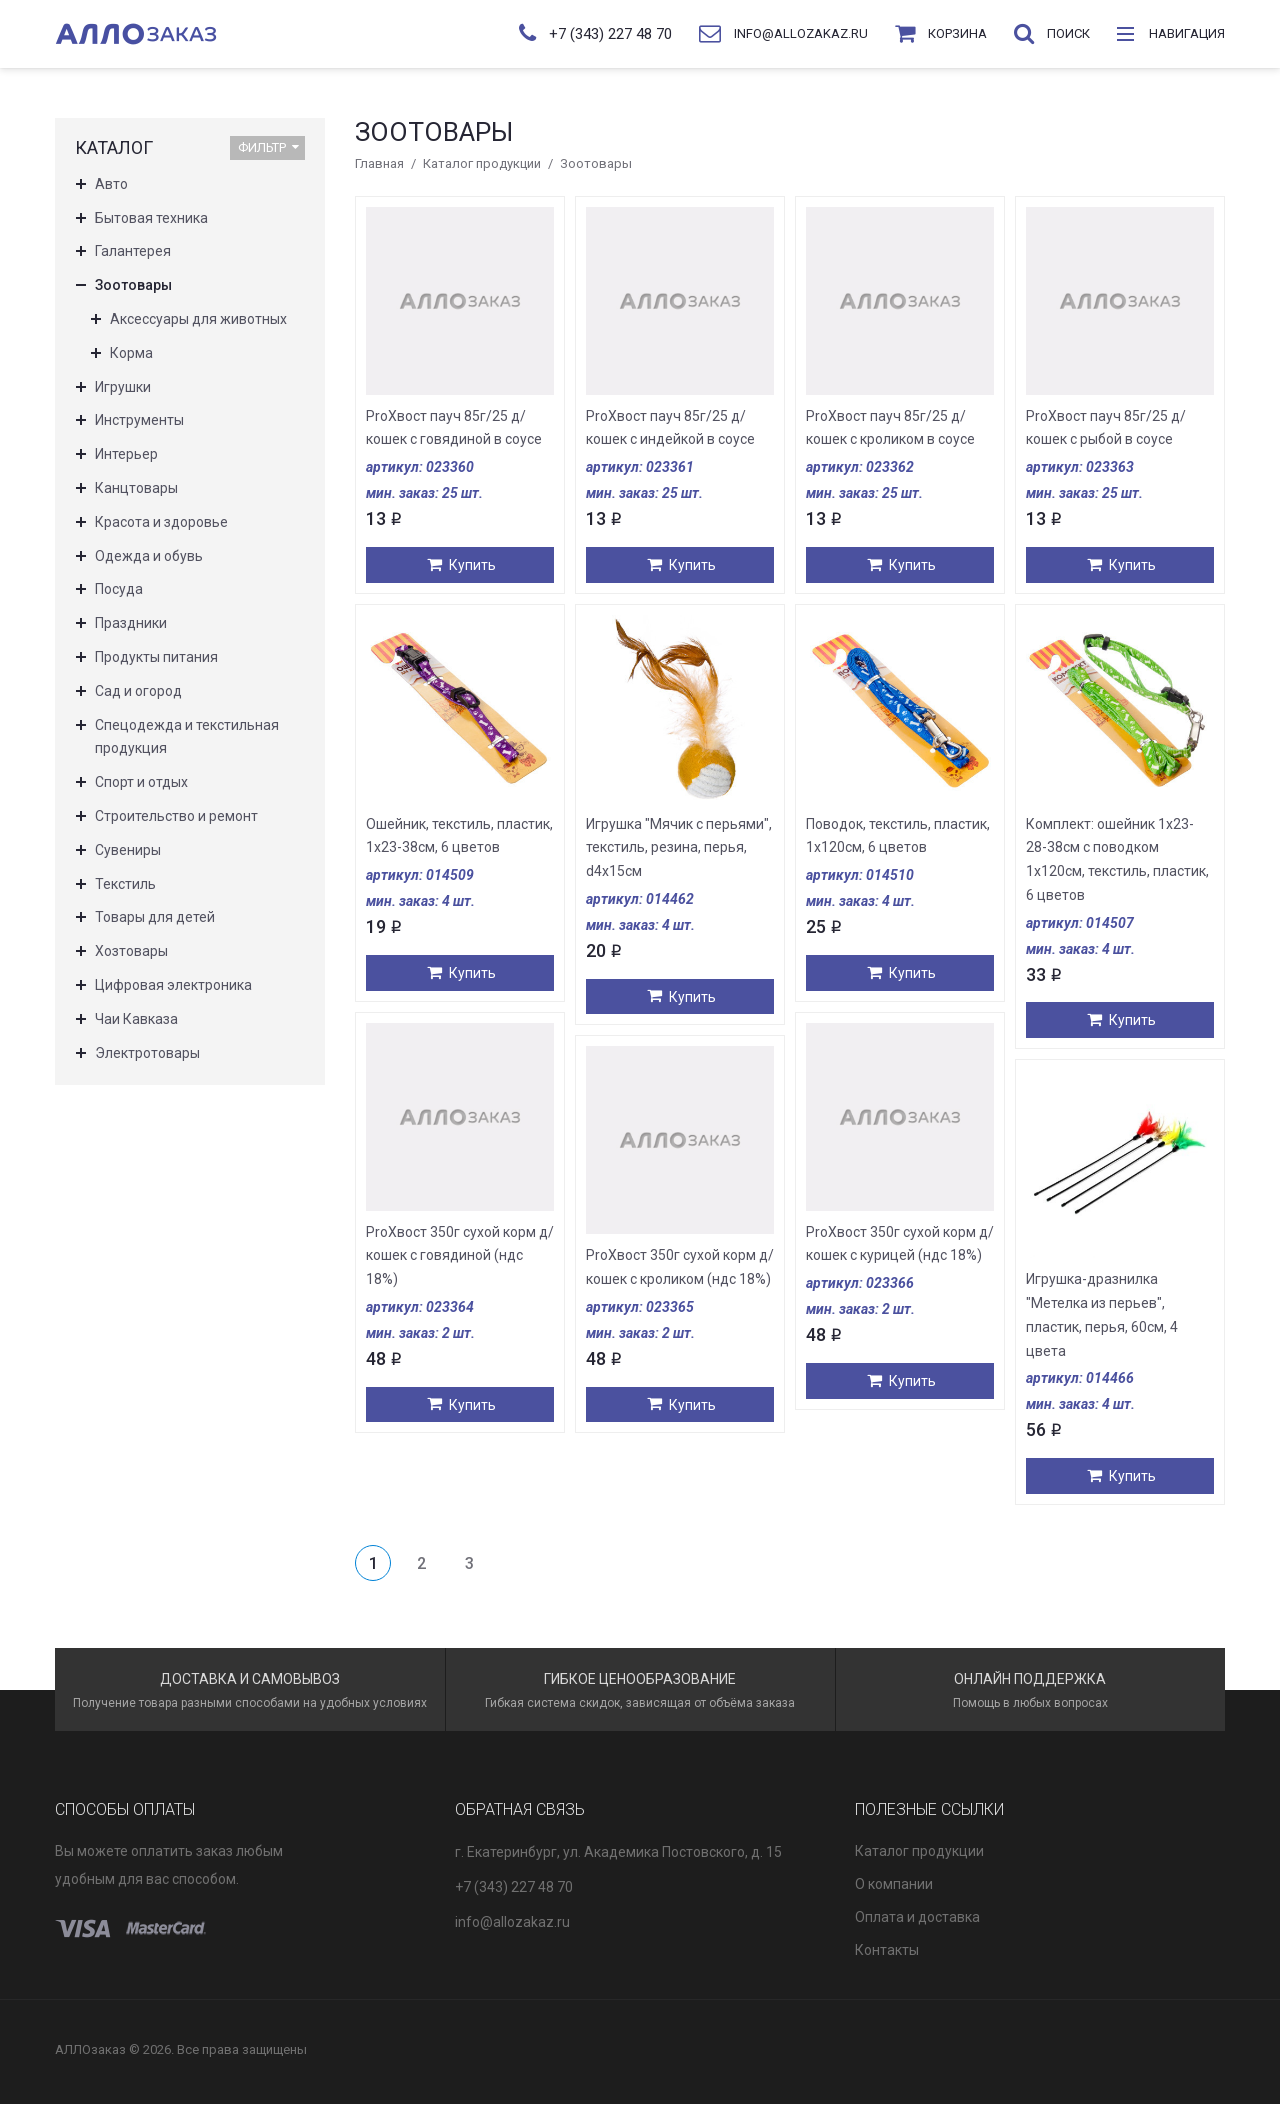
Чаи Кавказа (136, 1019)
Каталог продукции (482, 163)
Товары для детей (155, 917)
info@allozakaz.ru (512, 1922)
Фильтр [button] (268, 147)
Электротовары (147, 1053)
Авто (111, 184)
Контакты (887, 1950)
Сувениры (128, 850)
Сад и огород (138, 691)
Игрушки (123, 387)
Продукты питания (156, 657)
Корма (131, 353)
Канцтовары (136, 488)
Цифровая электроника (173, 985)
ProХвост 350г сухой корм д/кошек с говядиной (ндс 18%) (460, 1256)
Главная (379, 163)
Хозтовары (131, 951)
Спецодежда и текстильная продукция (187, 737)
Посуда (119, 589)
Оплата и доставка (917, 1917)
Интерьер (126, 454)
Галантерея (133, 251)
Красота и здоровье (161, 522)
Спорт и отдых (141, 782)
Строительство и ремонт (176, 816)
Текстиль (125, 884)
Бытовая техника (151, 218)
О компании (894, 1884)
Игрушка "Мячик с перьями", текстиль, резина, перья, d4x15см (679, 848)
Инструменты (139, 420)
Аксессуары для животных (198, 319)
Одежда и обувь (149, 556)
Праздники (131, 623)
